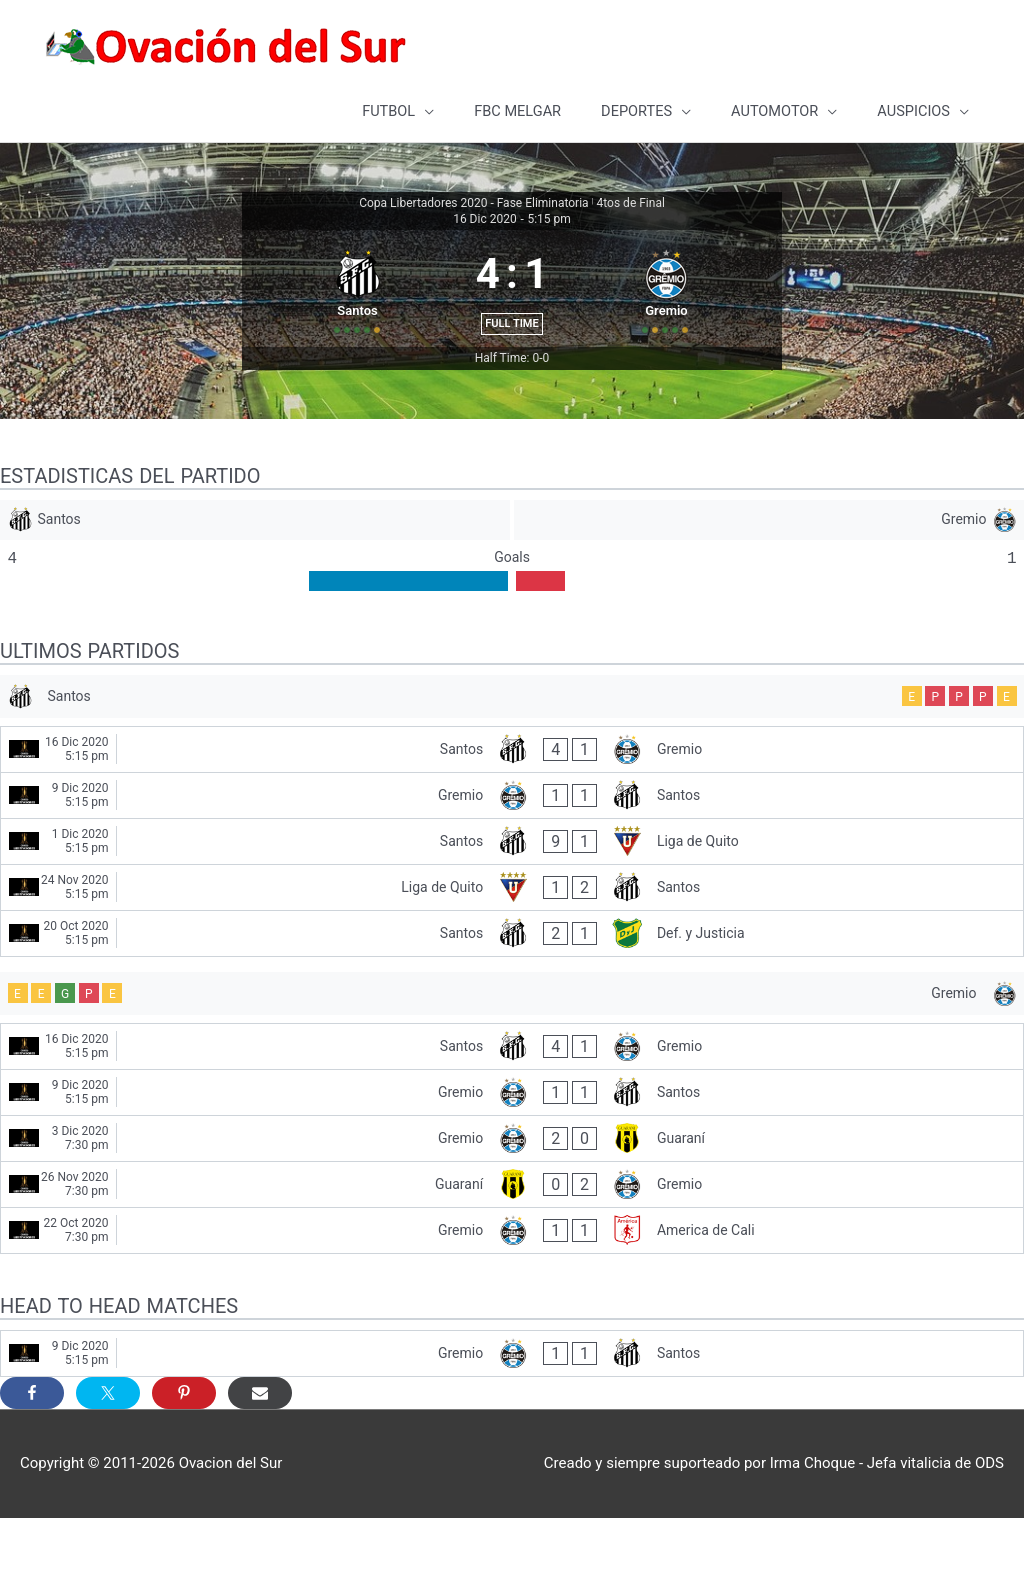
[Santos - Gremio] (512, 795)
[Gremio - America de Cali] (512, 1282)
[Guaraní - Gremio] (512, 1236)
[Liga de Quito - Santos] (512, 933)
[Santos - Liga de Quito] (512, 887)
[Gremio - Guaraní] (512, 1190)
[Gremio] (770, 559)
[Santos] (254, 559)
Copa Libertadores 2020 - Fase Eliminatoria (473, 201)
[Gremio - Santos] (512, 841)
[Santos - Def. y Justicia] (512, 979)
